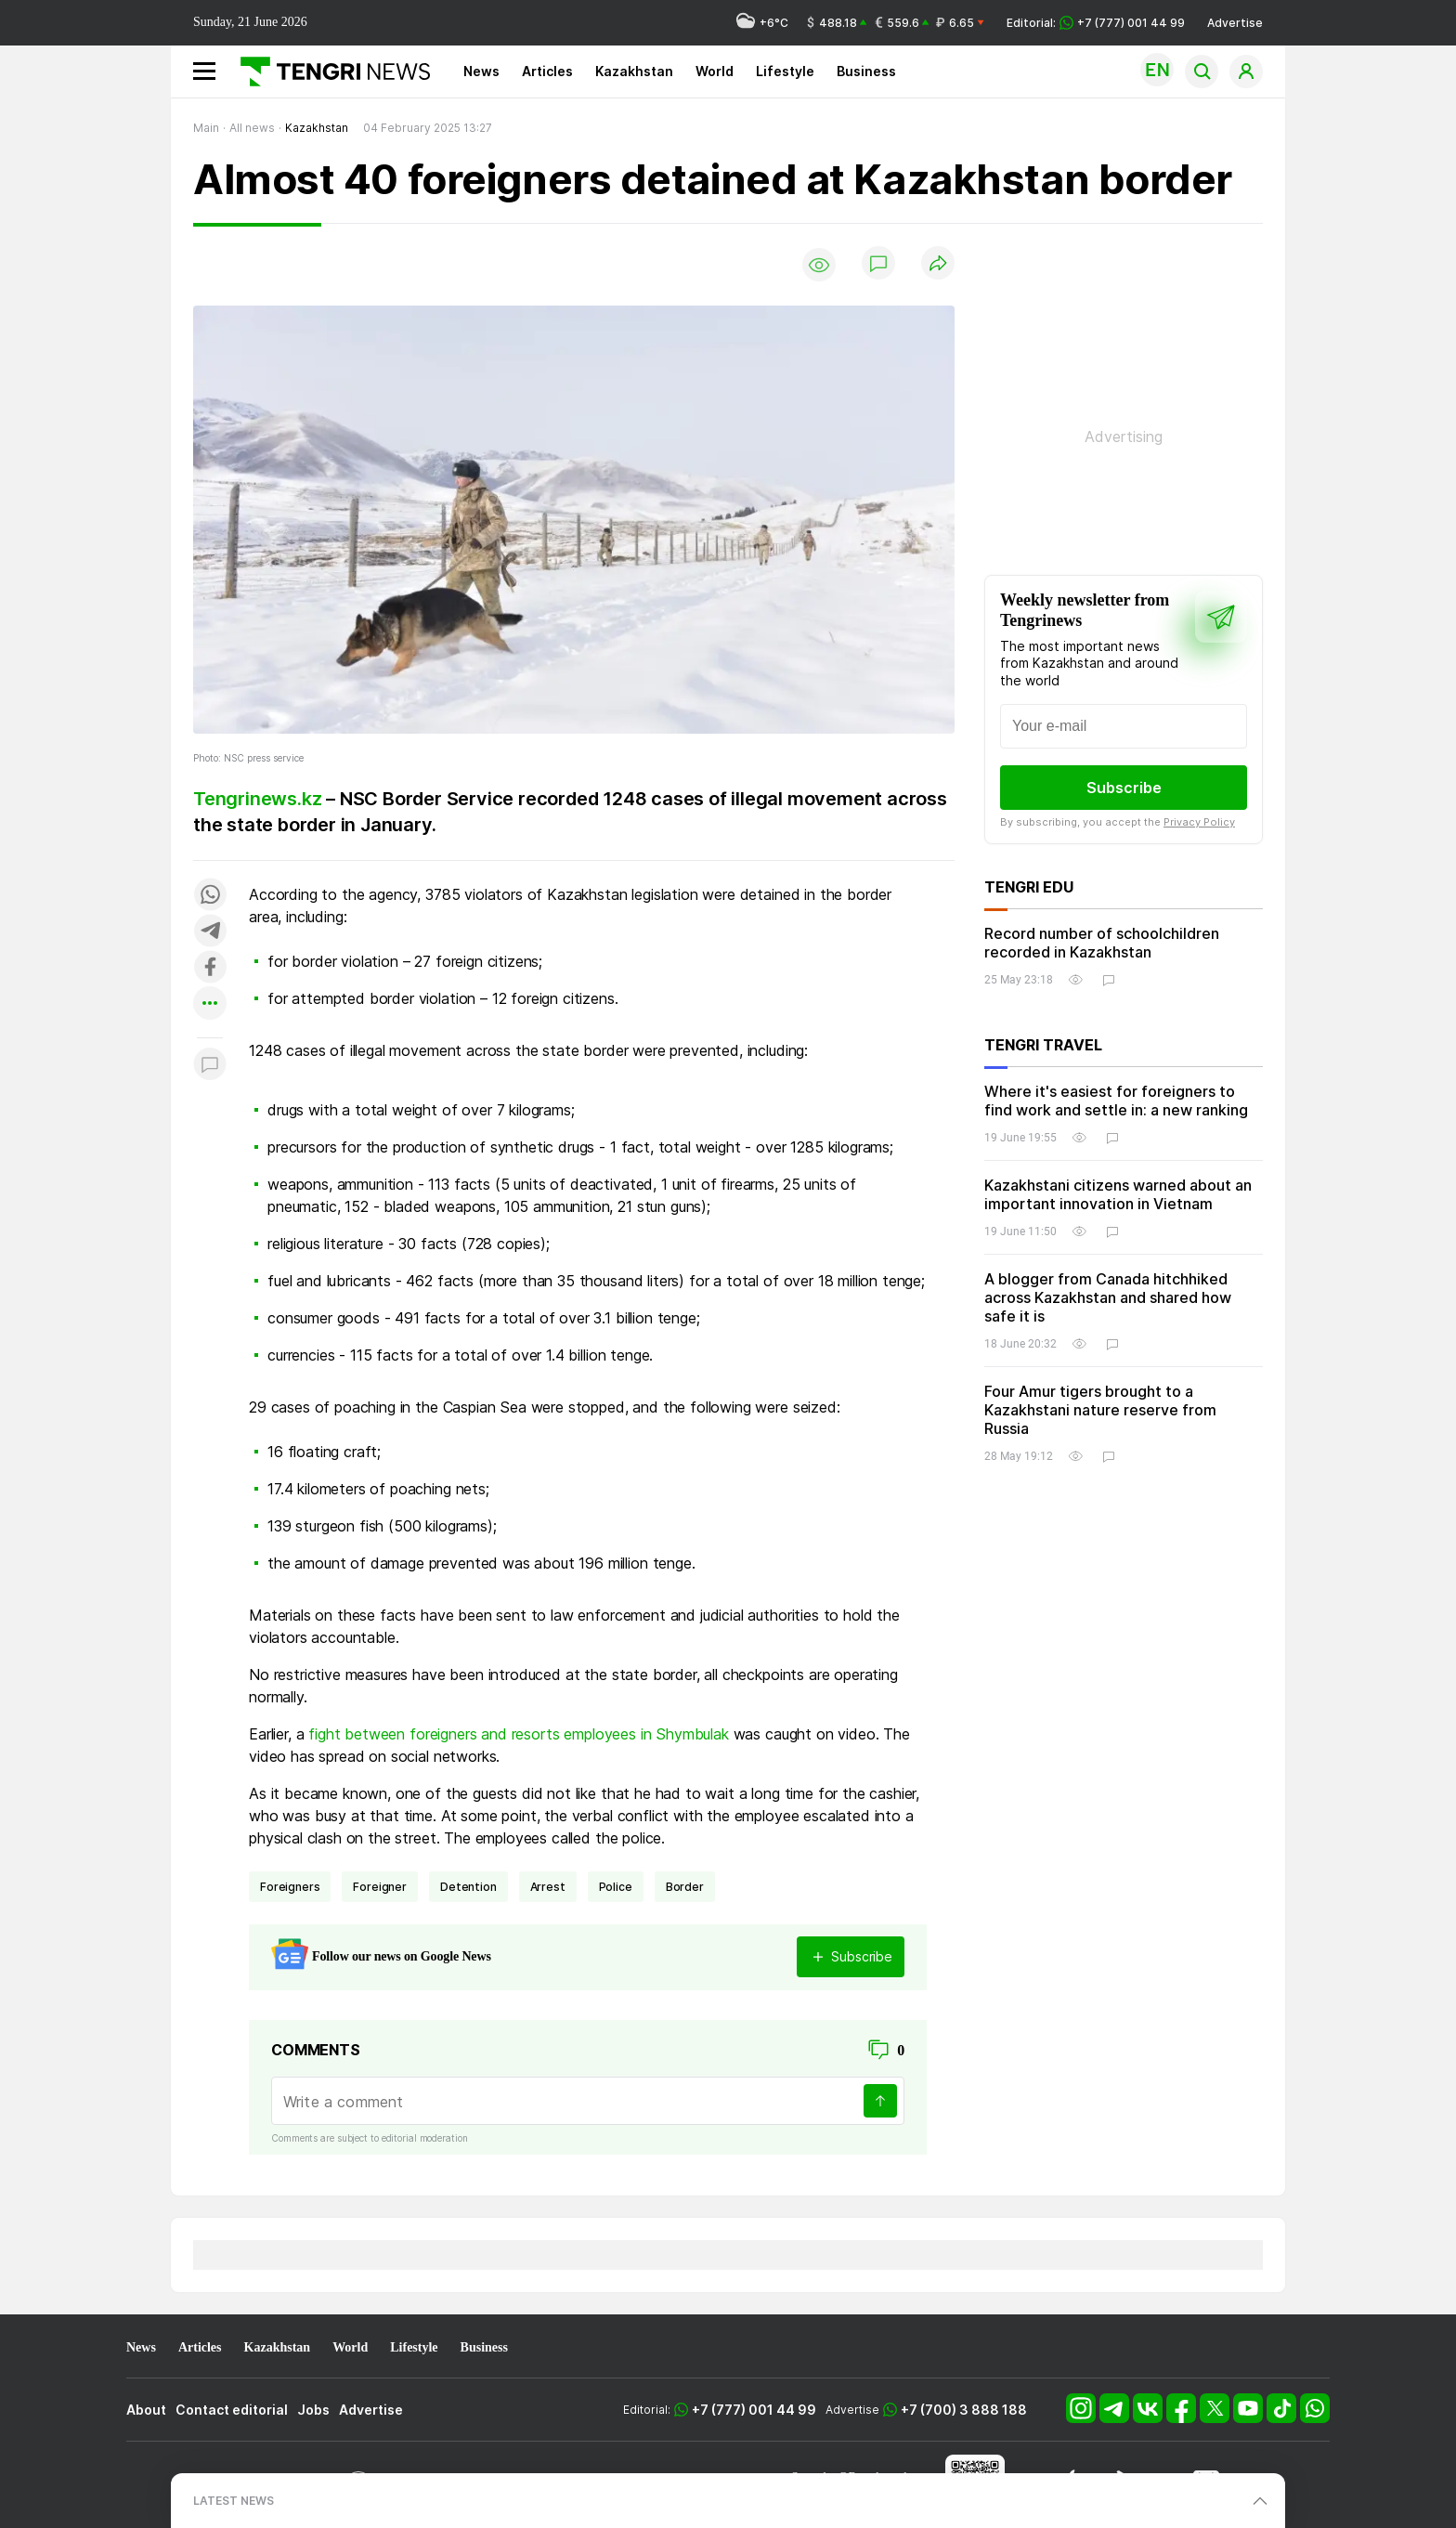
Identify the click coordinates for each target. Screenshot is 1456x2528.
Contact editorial (232, 2409)
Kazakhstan (634, 71)
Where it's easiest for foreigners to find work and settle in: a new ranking (1116, 1100)
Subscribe (1124, 787)
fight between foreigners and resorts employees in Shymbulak (518, 1734)
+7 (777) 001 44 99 (754, 2409)
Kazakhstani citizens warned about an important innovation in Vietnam (1118, 1194)
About (146, 2409)
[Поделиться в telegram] (210, 932)
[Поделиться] (938, 264)
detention (468, 1887)
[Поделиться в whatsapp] (210, 896)
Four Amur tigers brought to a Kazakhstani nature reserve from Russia (1100, 1410)
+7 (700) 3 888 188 (964, 2409)
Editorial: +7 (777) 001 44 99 (1096, 23)
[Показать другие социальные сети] (210, 1004)
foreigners (289, 1887)
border (685, 1887)
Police (615, 1887)
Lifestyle (785, 71)
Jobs (313, 2409)
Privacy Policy (1199, 821)
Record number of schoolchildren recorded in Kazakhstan (1101, 942)
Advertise (1235, 23)
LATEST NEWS (233, 2501)
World (715, 71)
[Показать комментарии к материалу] (210, 1066)
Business (866, 71)
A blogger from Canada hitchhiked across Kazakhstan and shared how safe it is (1107, 1297)
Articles (547, 71)
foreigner (380, 1887)
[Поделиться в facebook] (210, 968)
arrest (548, 1887)
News (481, 71)
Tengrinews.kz (257, 799)
